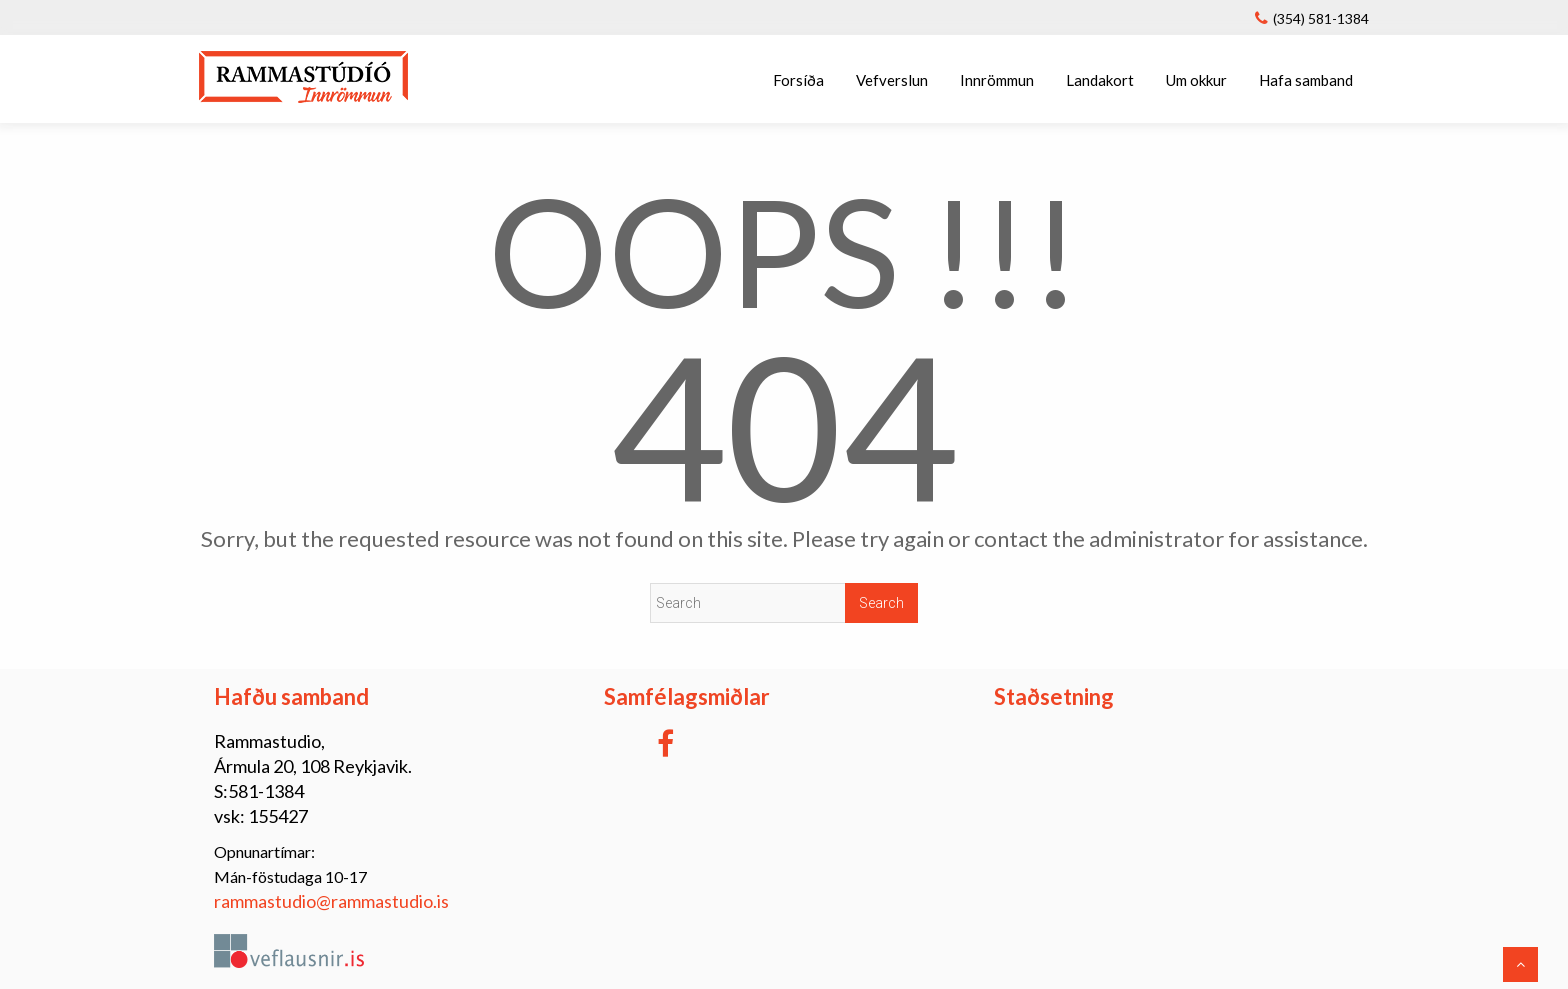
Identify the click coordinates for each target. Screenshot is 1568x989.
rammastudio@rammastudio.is (331, 901)
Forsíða (798, 80)
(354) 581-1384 (1321, 18)
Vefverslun (892, 80)
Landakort (1100, 80)
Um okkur (1196, 80)
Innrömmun (997, 80)
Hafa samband (1306, 80)
